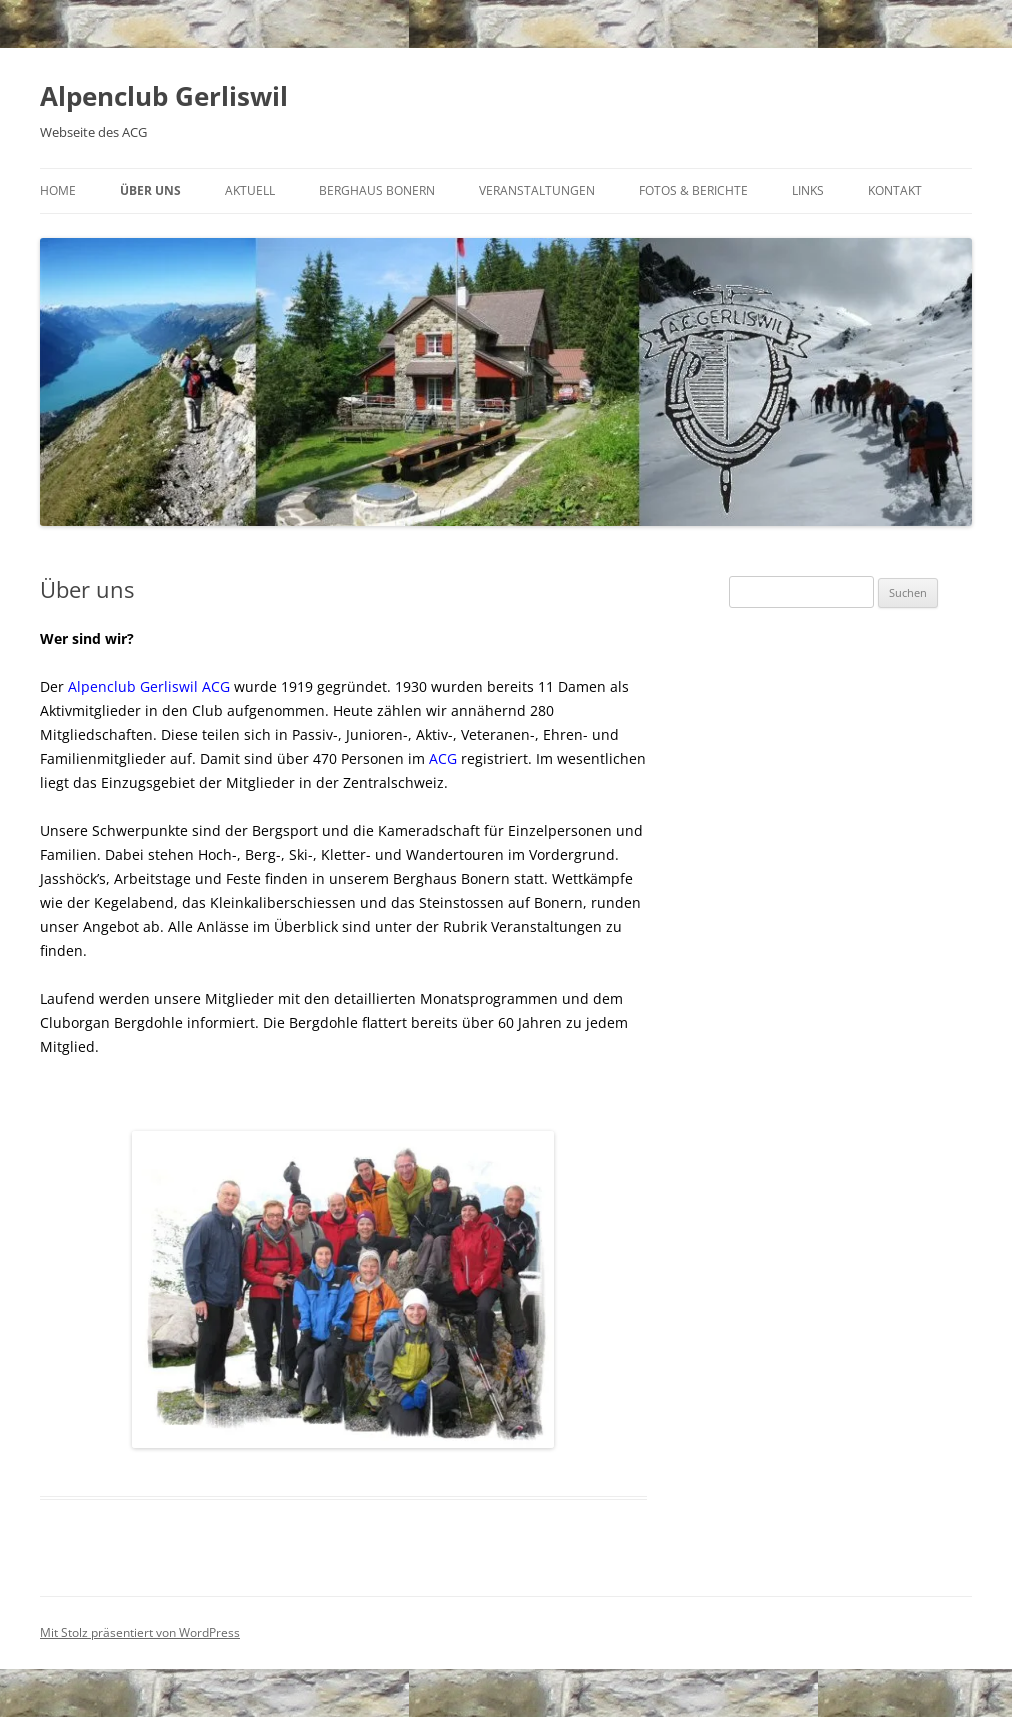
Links (808, 190)
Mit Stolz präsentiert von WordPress (140, 1632)
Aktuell (250, 190)
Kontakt (895, 190)
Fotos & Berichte (693, 190)
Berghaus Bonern (377, 190)
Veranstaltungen (537, 190)
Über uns (150, 190)
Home (58, 190)
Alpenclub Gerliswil (164, 96)
